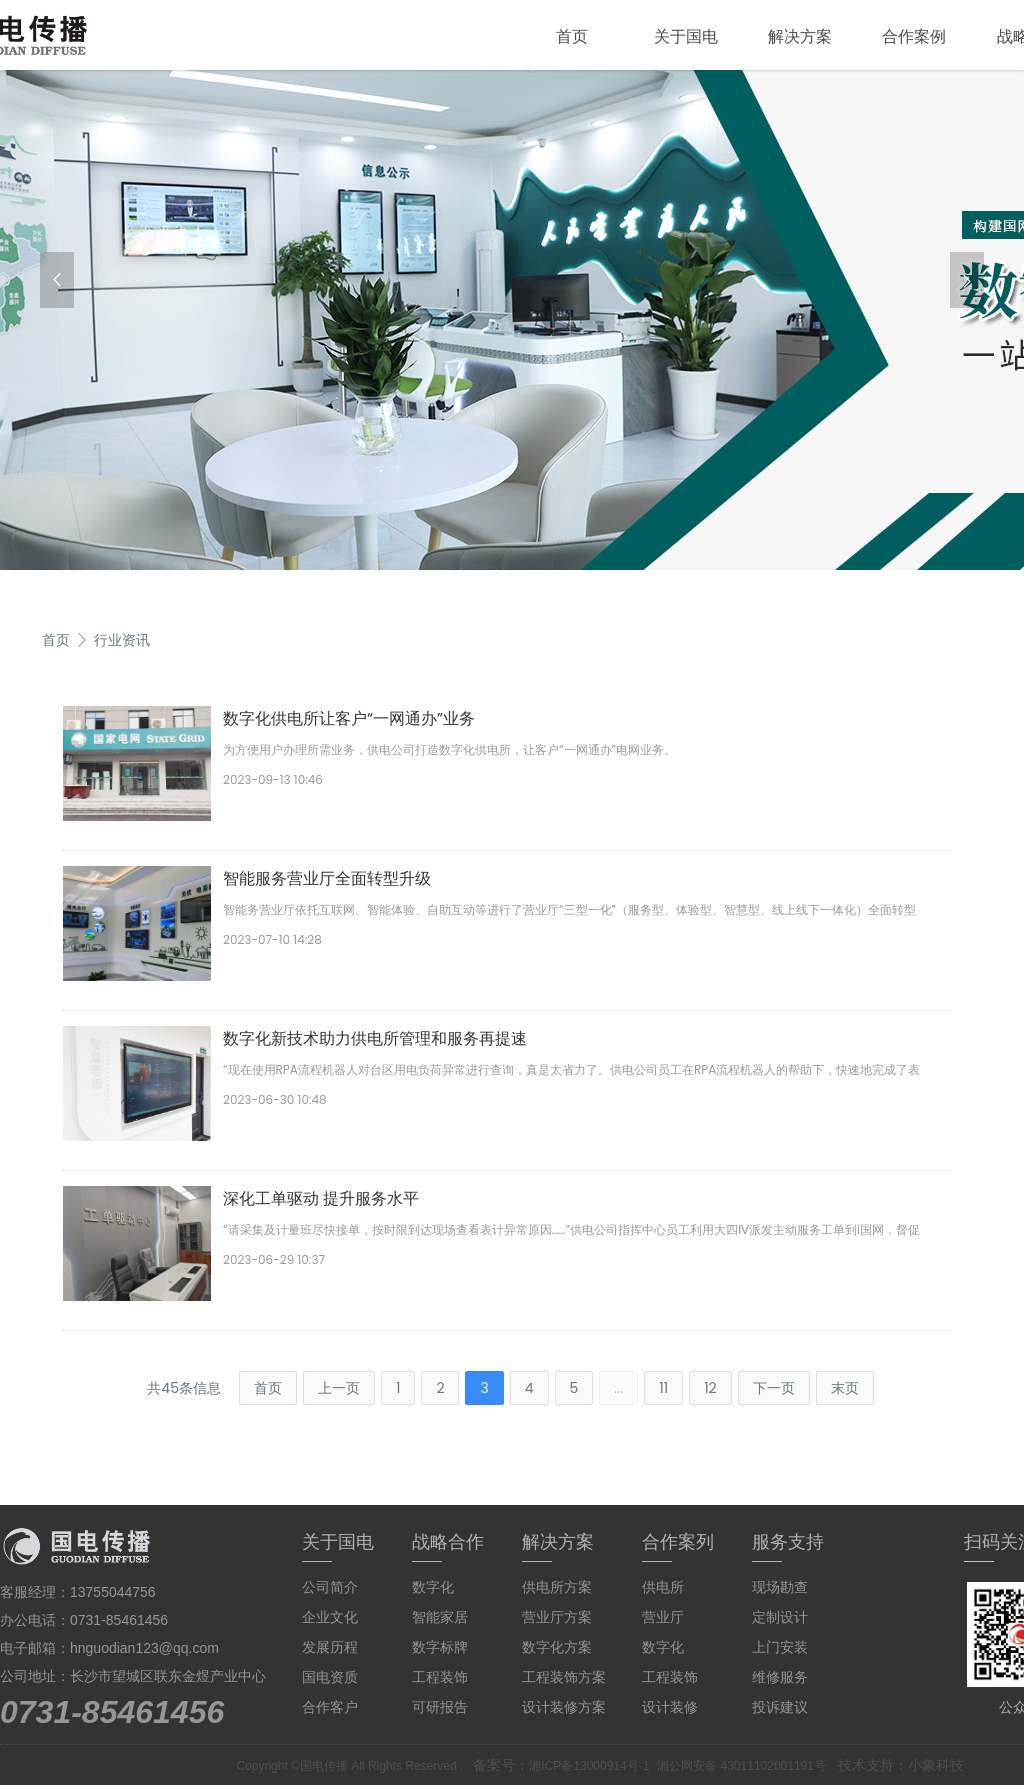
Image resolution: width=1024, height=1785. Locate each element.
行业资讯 (122, 640)
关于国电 (686, 36)
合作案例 (914, 36)
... (618, 1388)
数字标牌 (440, 1647)
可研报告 (440, 1707)
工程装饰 (440, 1677)
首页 (572, 36)
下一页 (774, 1388)
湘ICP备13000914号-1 (589, 1766)
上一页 (339, 1388)
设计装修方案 (564, 1707)
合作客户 (330, 1707)
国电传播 (324, 1766)
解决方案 (800, 36)
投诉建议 (780, 1707)
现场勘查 (780, 1587)
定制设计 (780, 1617)
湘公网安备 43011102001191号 (741, 1766)
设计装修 (670, 1707)
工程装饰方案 (564, 1677)
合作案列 (678, 1542)
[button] (57, 280)
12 (710, 1388)
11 (663, 1388)
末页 (845, 1388)
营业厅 (663, 1617)
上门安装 (780, 1647)
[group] (512, 320)
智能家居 (440, 1617)
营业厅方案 (557, 1617)
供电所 (663, 1587)
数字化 (433, 1587)
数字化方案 (557, 1647)
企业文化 (330, 1617)
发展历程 (330, 1647)
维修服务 (780, 1677)
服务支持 (788, 1542)
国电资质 (330, 1677)
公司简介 (330, 1587)
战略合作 (448, 1542)
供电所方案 (557, 1587)
